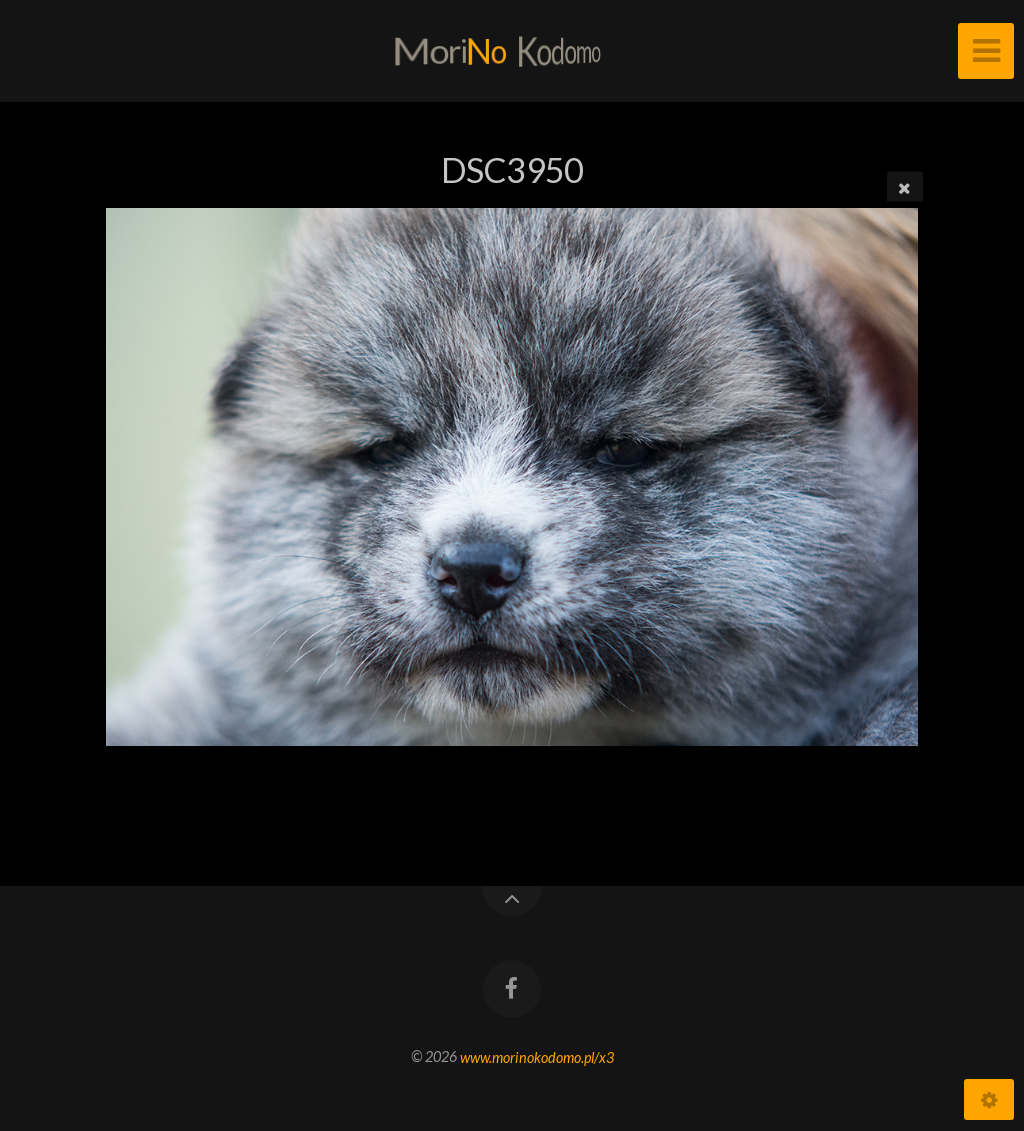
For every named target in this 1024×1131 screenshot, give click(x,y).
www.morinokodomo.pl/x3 (537, 1056)
